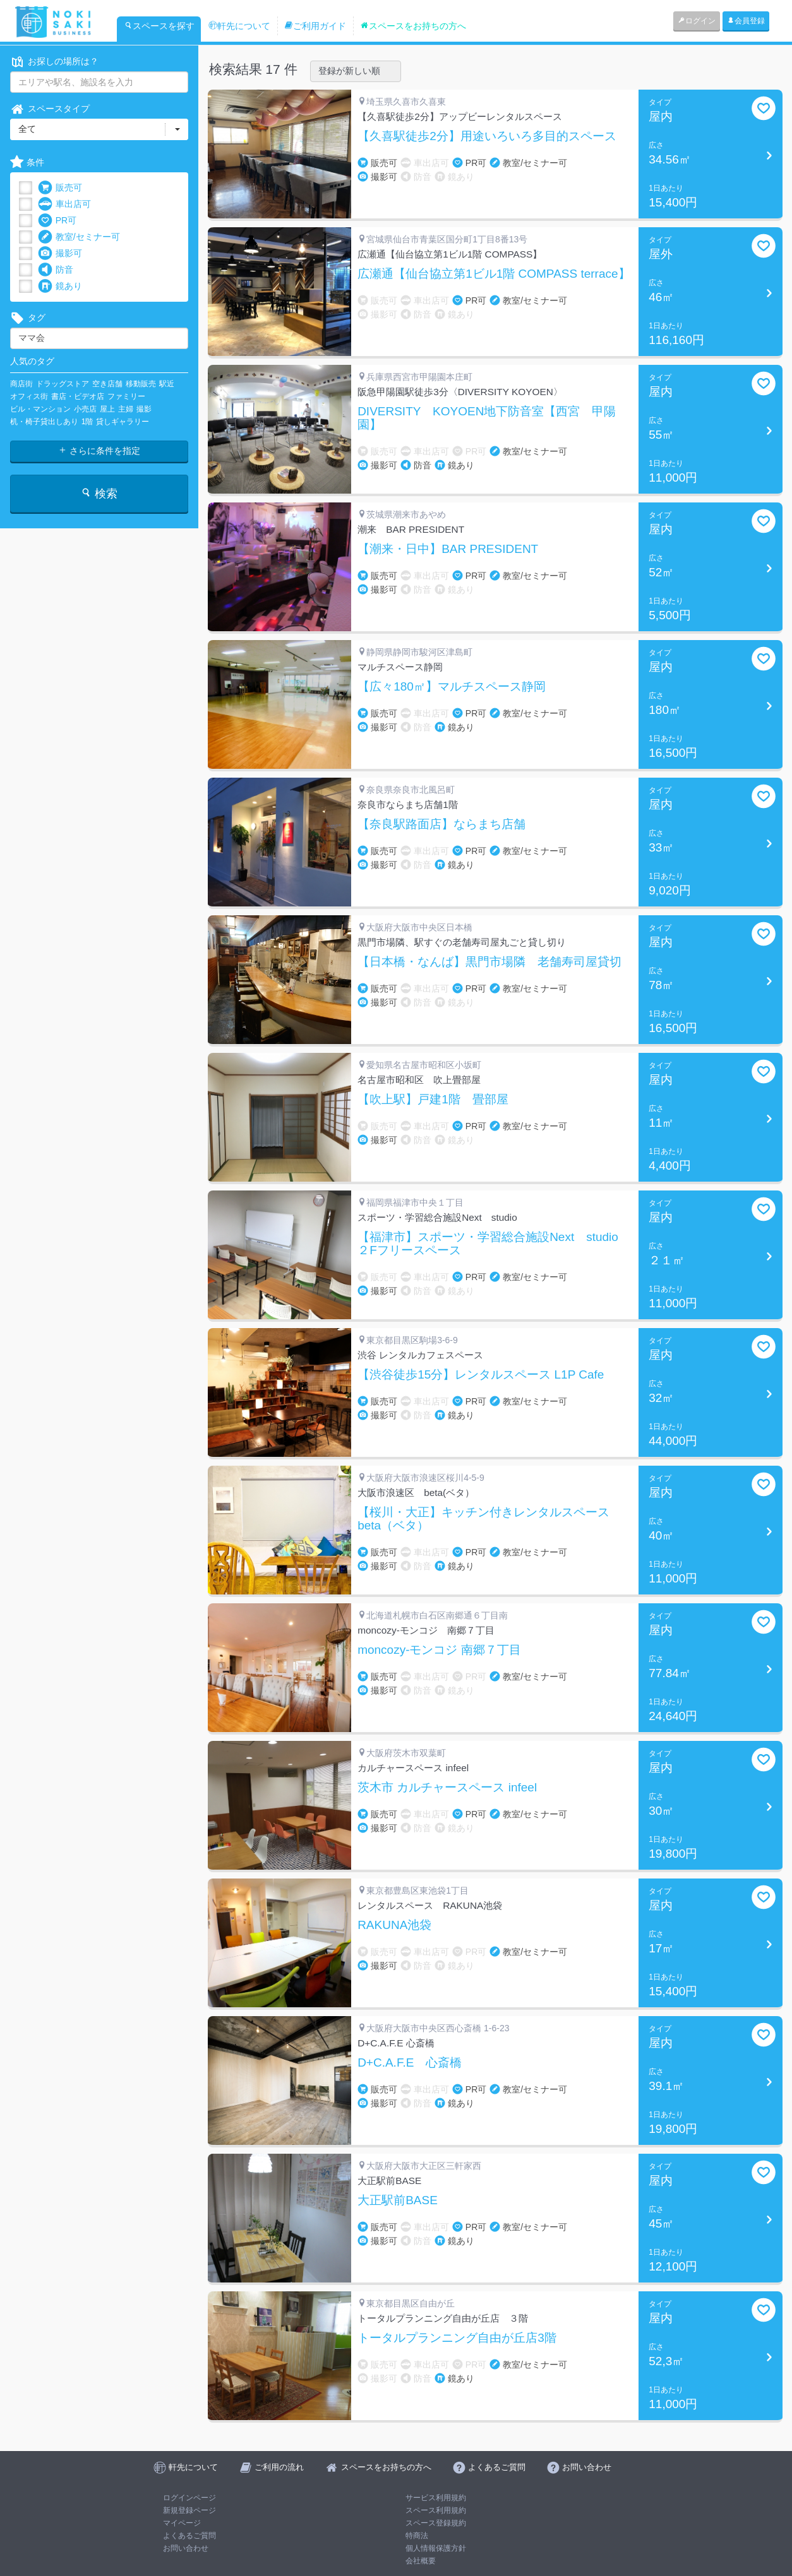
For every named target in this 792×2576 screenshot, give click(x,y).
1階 (87, 421)
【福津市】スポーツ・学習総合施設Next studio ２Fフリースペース (493, 1244)
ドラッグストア (62, 383)
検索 (98, 493)
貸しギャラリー (122, 421)
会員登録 (746, 20)
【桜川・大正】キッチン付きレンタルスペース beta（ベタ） (489, 1519)
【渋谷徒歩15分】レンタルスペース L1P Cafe (480, 1374)
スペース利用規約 (435, 2510)
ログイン (697, 20)
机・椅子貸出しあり (44, 421)
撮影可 (60, 253)
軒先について (239, 26)
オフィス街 (29, 396)
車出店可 (64, 204)
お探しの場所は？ (54, 61)
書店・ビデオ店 (77, 396)
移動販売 (141, 383)
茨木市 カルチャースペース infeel (447, 1787)
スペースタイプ (50, 109)
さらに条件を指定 (99, 451)
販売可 (60, 187)
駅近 (166, 383)
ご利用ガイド (315, 26)
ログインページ (189, 2497)
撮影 (144, 409)
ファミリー (126, 396)
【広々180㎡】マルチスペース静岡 (451, 686)
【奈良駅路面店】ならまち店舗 (441, 824)
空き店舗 (107, 383)
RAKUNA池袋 (394, 1925)
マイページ (182, 2523)
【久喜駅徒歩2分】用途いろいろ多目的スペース (486, 136)
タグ (27, 318)
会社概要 (420, 2560)
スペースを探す (159, 26)
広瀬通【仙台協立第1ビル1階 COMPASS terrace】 (493, 274)
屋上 (107, 409)
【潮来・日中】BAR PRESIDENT (447, 549)
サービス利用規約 (435, 2497)
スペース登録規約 (435, 2523)
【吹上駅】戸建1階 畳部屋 (432, 1099)
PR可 (57, 220)
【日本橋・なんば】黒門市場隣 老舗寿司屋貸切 (489, 962)
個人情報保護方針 (435, 2548)
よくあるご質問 (189, 2535)
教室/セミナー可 (79, 237)
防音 (55, 269)
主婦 (125, 409)
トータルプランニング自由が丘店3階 (456, 2338)
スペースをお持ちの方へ (413, 26)
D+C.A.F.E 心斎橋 (409, 2063)
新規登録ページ (189, 2510)
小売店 (85, 409)
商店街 (21, 383)
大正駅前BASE (397, 2200)
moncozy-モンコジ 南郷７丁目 (439, 1650)
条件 (27, 162)
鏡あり (60, 286)
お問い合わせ (185, 2548)
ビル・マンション (40, 409)
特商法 (416, 2535)
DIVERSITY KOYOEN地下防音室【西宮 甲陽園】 (486, 418)
